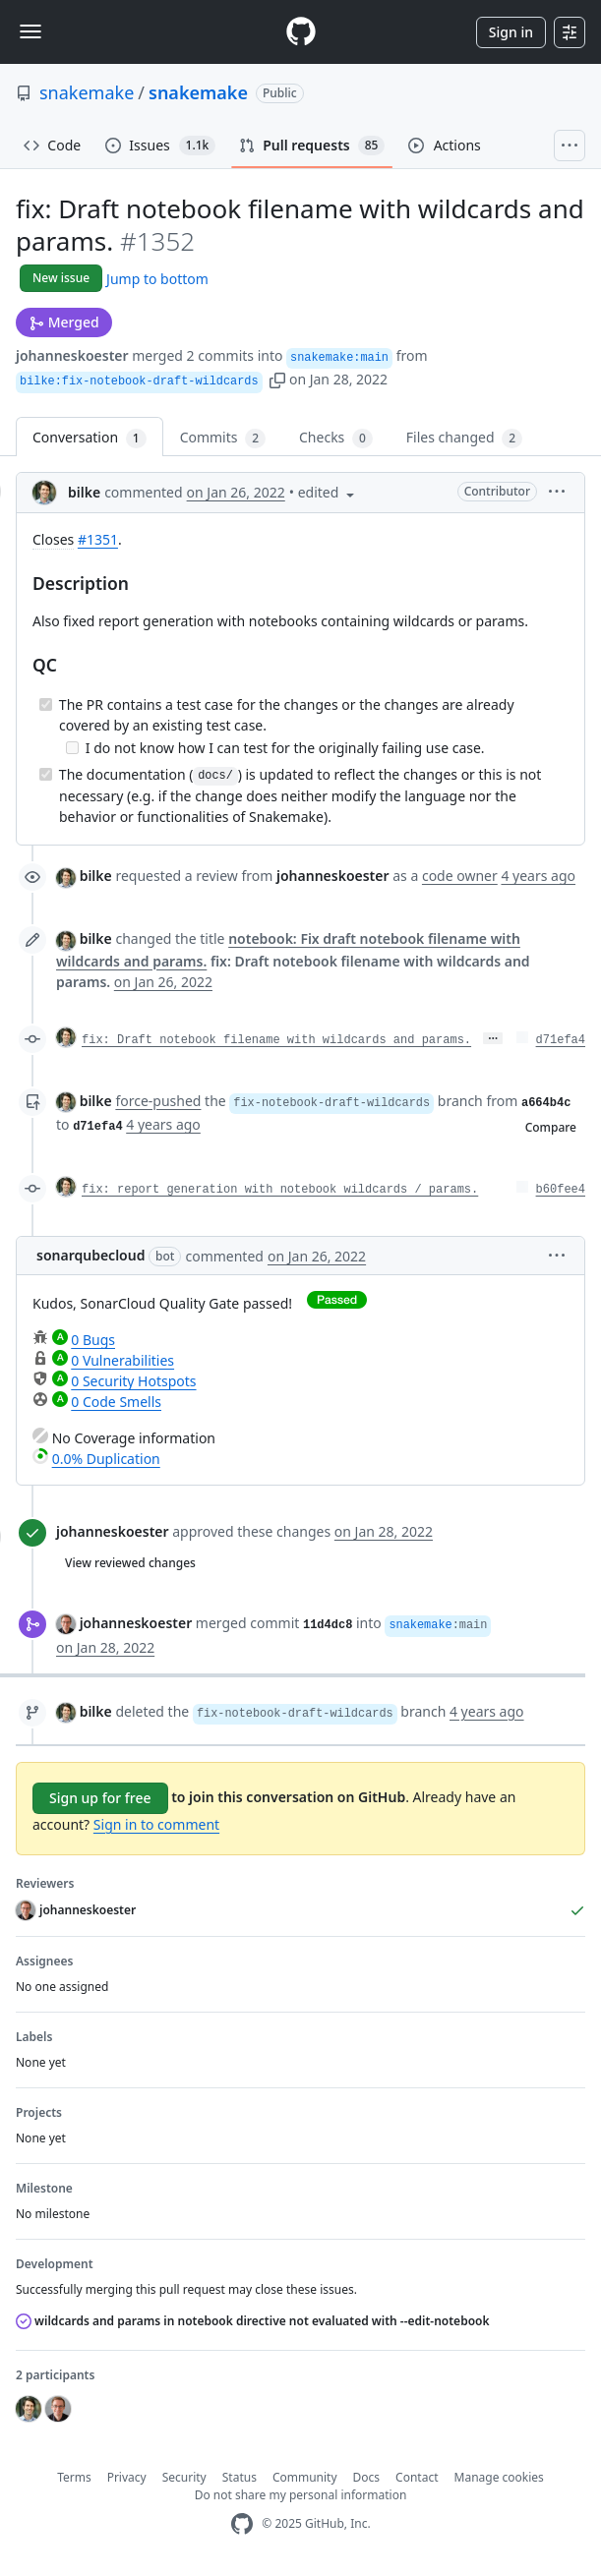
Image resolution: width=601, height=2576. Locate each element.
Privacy (127, 2477)
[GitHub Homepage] (242, 2524)
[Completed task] (45, 704)
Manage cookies (499, 2477)
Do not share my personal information (301, 2495)
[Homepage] (301, 32)
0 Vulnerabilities (122, 1360)
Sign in (511, 32)
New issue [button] (61, 277)
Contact (416, 2477)
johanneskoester (72, 355)
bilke (84, 492)
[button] (277, 379)
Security (184, 2477)
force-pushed (158, 1100)
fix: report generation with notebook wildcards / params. (280, 1190)
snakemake (86, 92)
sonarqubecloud (90, 1255)
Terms (74, 2477)
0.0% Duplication (106, 1458)
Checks (336, 438)
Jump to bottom (157, 278)
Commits (223, 438)
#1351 (98, 539)
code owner (460, 875)
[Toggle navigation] (30, 31)
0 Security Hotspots (133, 1381)
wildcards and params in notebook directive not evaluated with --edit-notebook (253, 2321)
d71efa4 (560, 1040)
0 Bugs (93, 1339)
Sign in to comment (156, 1824)
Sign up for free (100, 1797)
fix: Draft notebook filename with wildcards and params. (276, 1040)
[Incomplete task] (72, 747)
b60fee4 (560, 1190)
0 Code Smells (116, 1401)
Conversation (89, 438)
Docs (367, 2477)
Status (239, 2477)
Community (304, 2477)
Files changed (464, 438)
